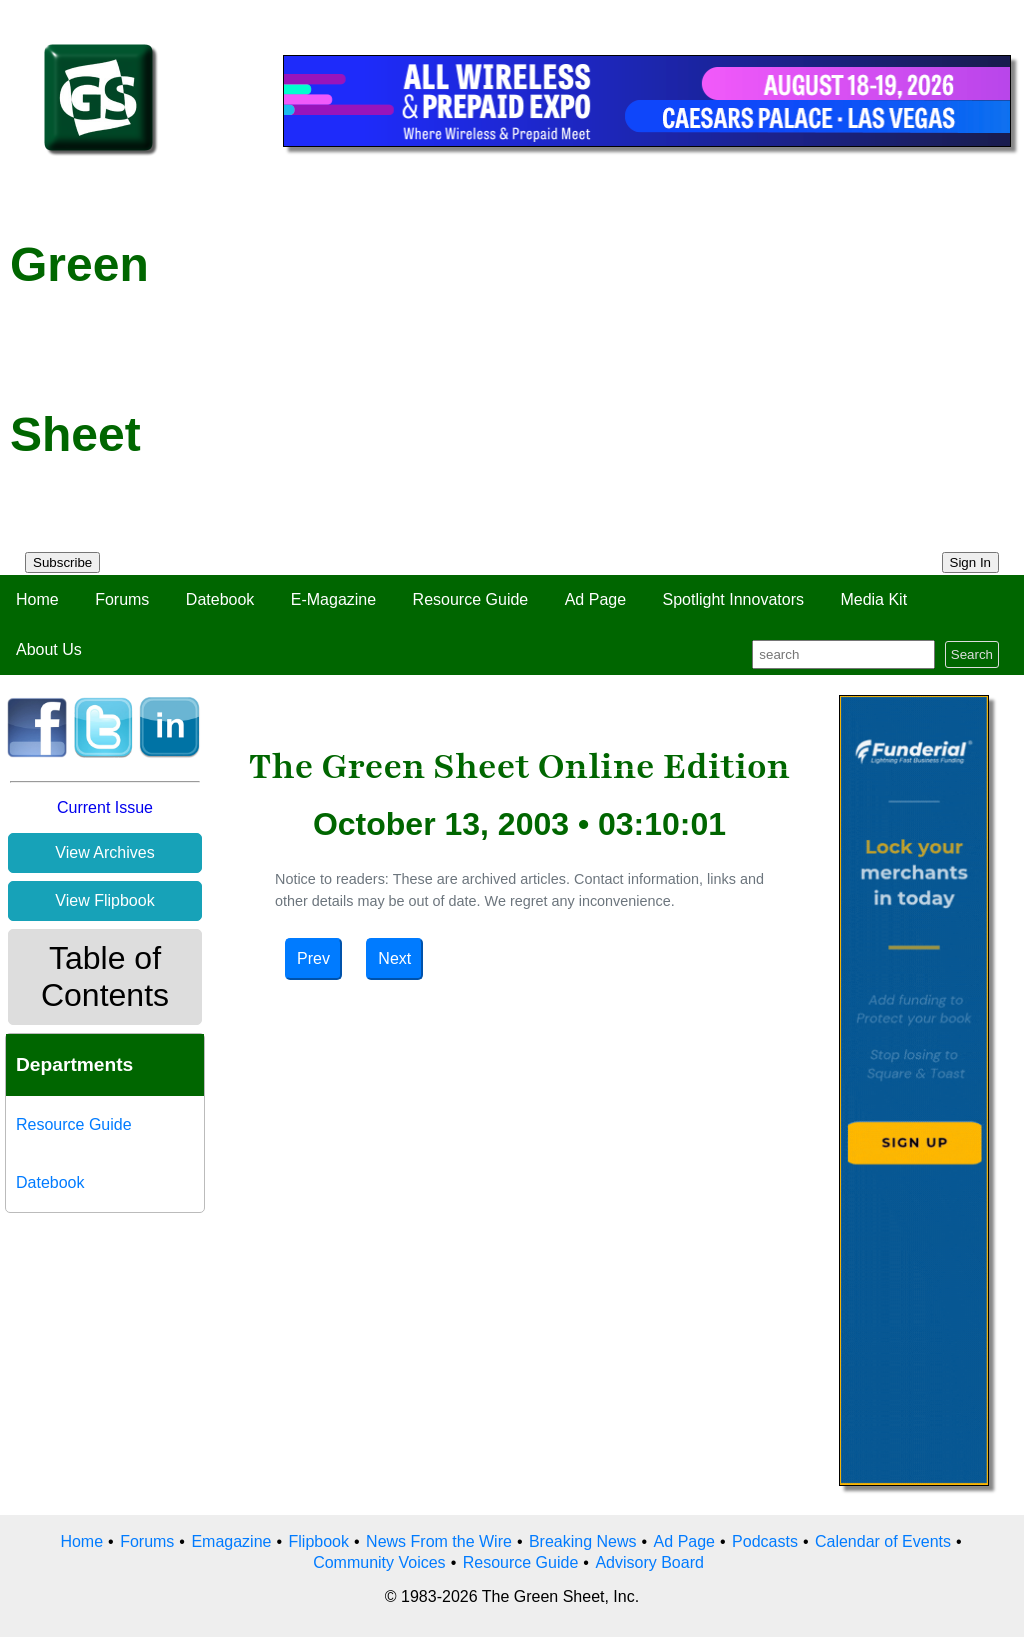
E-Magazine (333, 599)
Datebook (220, 599)
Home (37, 599)
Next (394, 958)
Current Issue (105, 807)
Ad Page (595, 599)
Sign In (971, 562)
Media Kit (873, 599)
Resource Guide (471, 599)
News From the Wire (439, 1541)
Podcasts (765, 1541)
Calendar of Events (883, 1541)
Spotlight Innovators (733, 599)
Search (972, 654)
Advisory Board (649, 1562)
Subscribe (62, 562)
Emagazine (231, 1541)
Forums (122, 599)
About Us (49, 649)
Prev (313, 958)
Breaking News (583, 1541)
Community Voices (379, 1562)
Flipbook (319, 1541)
